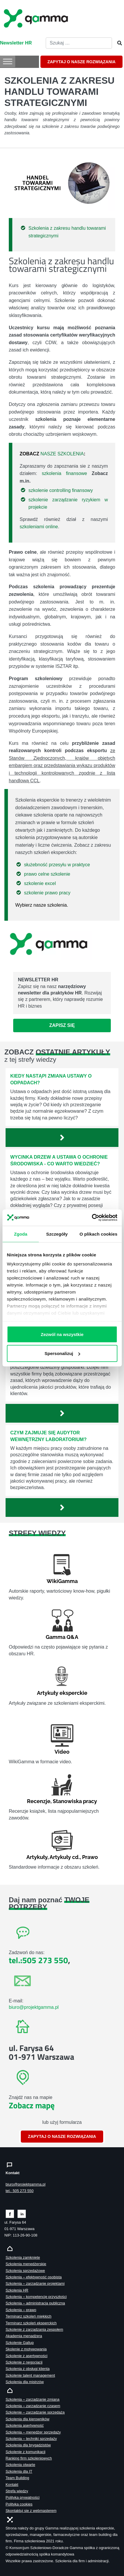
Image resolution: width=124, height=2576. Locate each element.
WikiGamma (62, 1581)
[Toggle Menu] (7, 61)
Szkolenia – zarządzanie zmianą (33, 2399)
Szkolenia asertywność (25, 2425)
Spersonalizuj (62, 1353)
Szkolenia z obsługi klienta (28, 2368)
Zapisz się (62, 1025)
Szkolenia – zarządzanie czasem (33, 2406)
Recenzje (38, 1801)
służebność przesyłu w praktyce (57, 864)
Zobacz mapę (32, 2105)
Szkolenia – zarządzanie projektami (35, 2283)
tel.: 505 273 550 (19, 2191)
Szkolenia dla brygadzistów (28, 2445)
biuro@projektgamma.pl (34, 2007)
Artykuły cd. (65, 1857)
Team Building (17, 2478)
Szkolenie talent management (30, 2375)
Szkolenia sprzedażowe (25, 2270)
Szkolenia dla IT (19, 2471)
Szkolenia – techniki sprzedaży (31, 2438)
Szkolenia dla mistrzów (25, 2382)
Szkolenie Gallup (20, 2342)
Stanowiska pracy (75, 1801)
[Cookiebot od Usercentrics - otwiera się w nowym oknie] (91, 1218)
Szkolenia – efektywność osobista (34, 2277)
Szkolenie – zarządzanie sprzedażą (35, 2412)
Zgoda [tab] (20, 1233)
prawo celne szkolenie (47, 874)
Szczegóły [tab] (56, 1233)
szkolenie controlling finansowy (60, 490)
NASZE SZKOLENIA (62, 453)
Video (62, 1752)
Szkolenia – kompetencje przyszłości (36, 2296)
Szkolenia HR (17, 2290)
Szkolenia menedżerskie (26, 2264)
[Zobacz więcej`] (62, 1137)
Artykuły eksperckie (62, 1693)
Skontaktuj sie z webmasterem (31, 2510)
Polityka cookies (19, 2504)
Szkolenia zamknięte (23, 2257)
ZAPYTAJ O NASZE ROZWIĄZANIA (81, 61)
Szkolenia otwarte (20, 2464)
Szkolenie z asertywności (26, 2356)
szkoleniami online (39, 526)
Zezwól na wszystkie (62, 1334)
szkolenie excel (40, 883)
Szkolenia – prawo (21, 2310)
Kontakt (12, 2484)
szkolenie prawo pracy (47, 892)
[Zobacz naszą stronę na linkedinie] (21, 2213)
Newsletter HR (16, 42)
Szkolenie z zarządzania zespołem (34, 2329)
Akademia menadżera (24, 2336)
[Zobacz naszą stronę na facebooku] (9, 2213)
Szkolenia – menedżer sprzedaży (33, 2432)
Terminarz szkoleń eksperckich (31, 2323)
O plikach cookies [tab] (98, 1233)
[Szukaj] (117, 43)
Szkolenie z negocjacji (24, 2362)
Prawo (90, 1857)
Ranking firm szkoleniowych (29, 2458)
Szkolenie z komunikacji (25, 2452)
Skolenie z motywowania (26, 2349)
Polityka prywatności (23, 2497)
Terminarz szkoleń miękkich (28, 2316)
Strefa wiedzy (17, 2491)
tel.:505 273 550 (38, 1960)
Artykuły (36, 1857)
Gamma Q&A (62, 1637)
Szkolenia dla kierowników (27, 2419)
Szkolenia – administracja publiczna (35, 2303)
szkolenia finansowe (64, 473)
